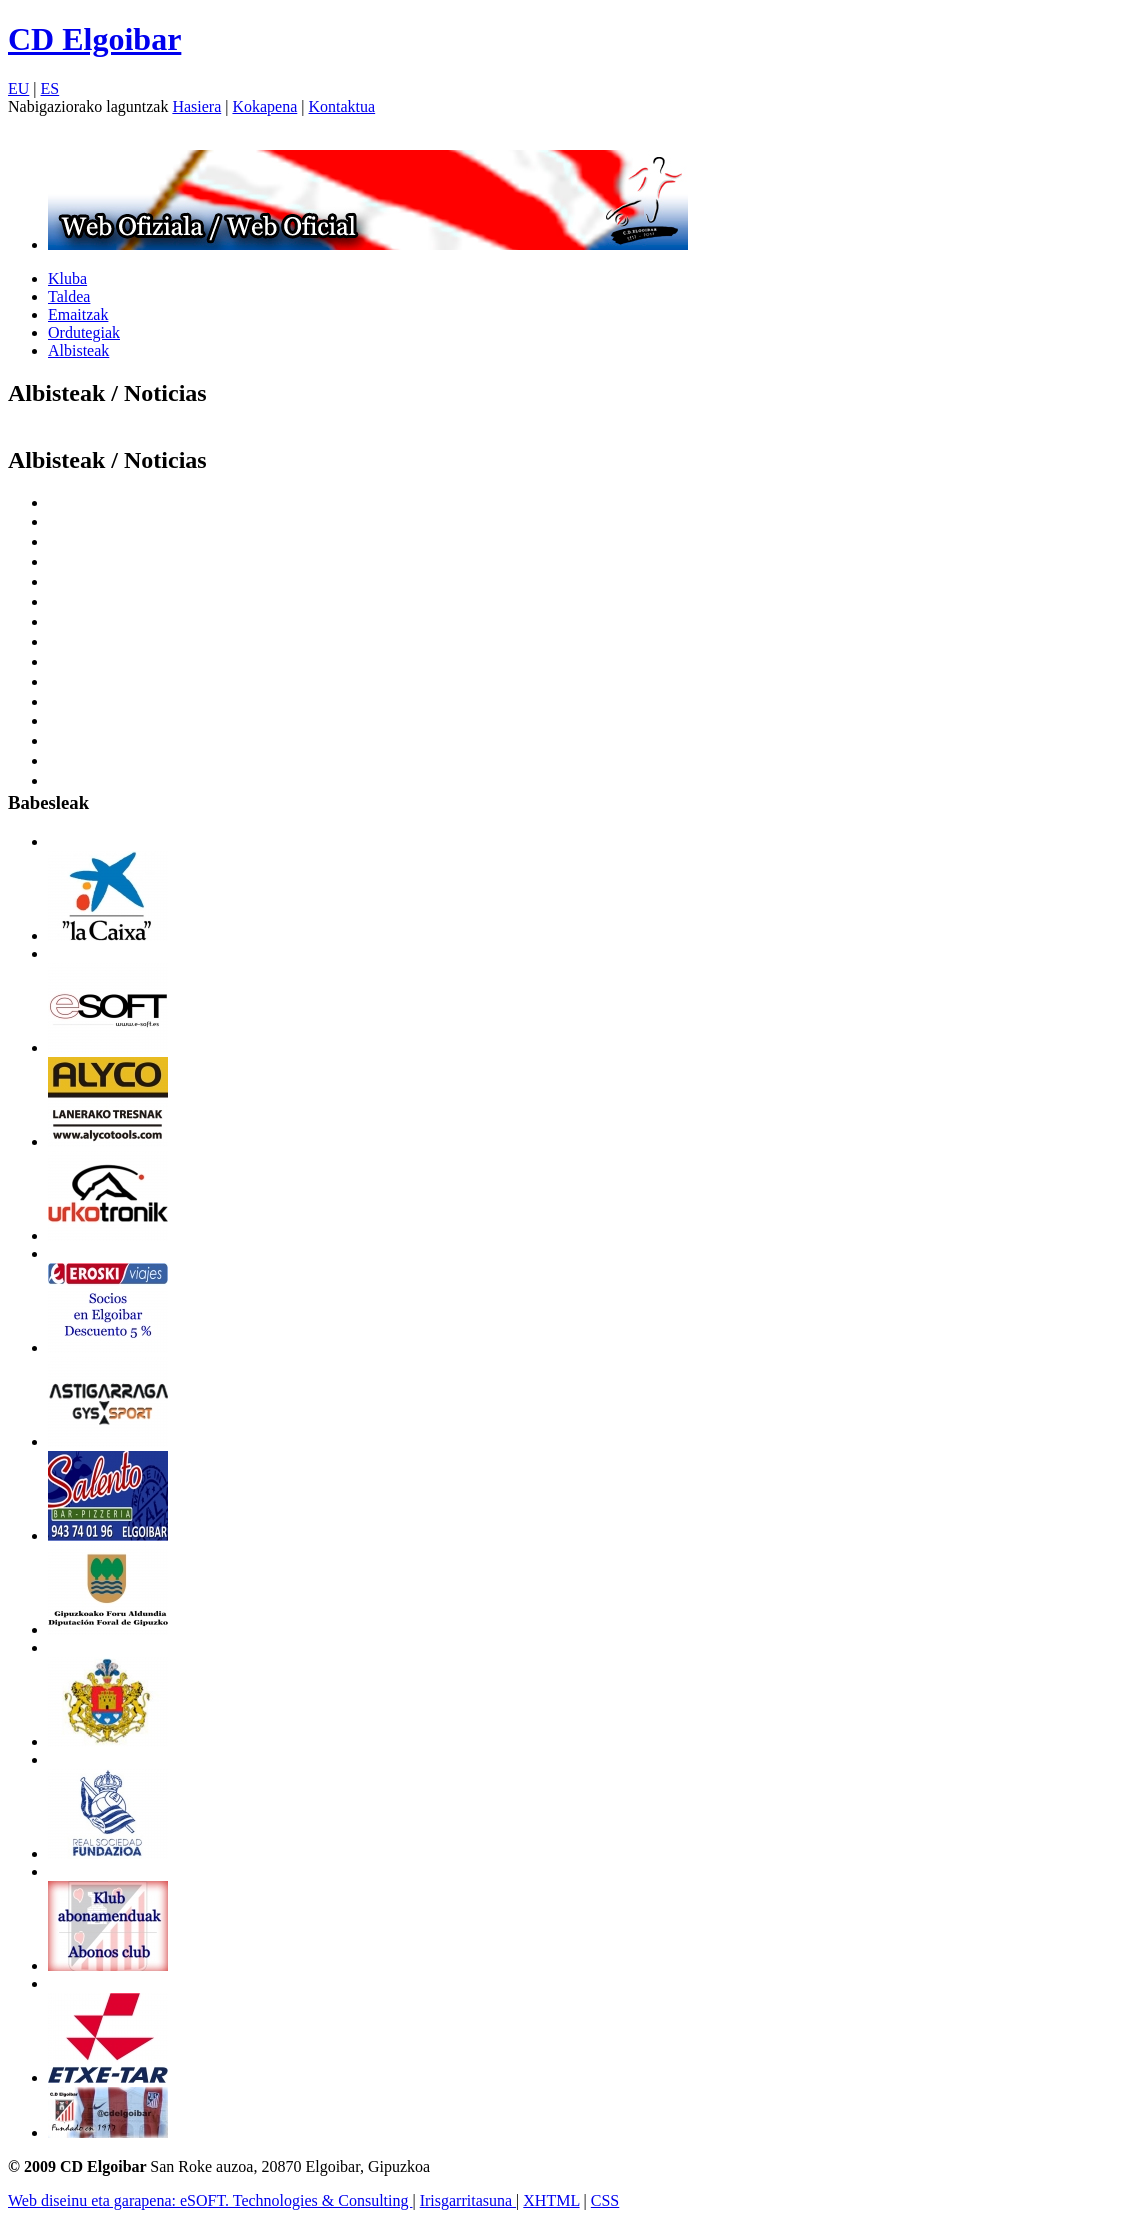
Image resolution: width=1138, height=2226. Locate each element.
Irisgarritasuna (468, 2200)
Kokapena (264, 106)
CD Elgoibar (94, 39)
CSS (605, 2200)
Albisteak (78, 350)
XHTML (551, 2200)
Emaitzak (78, 314)
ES (50, 88)
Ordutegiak (84, 332)
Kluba (67, 278)
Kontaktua (342, 106)
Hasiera (196, 106)
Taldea (69, 296)
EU (18, 88)
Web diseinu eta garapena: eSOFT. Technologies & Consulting (210, 2200)
